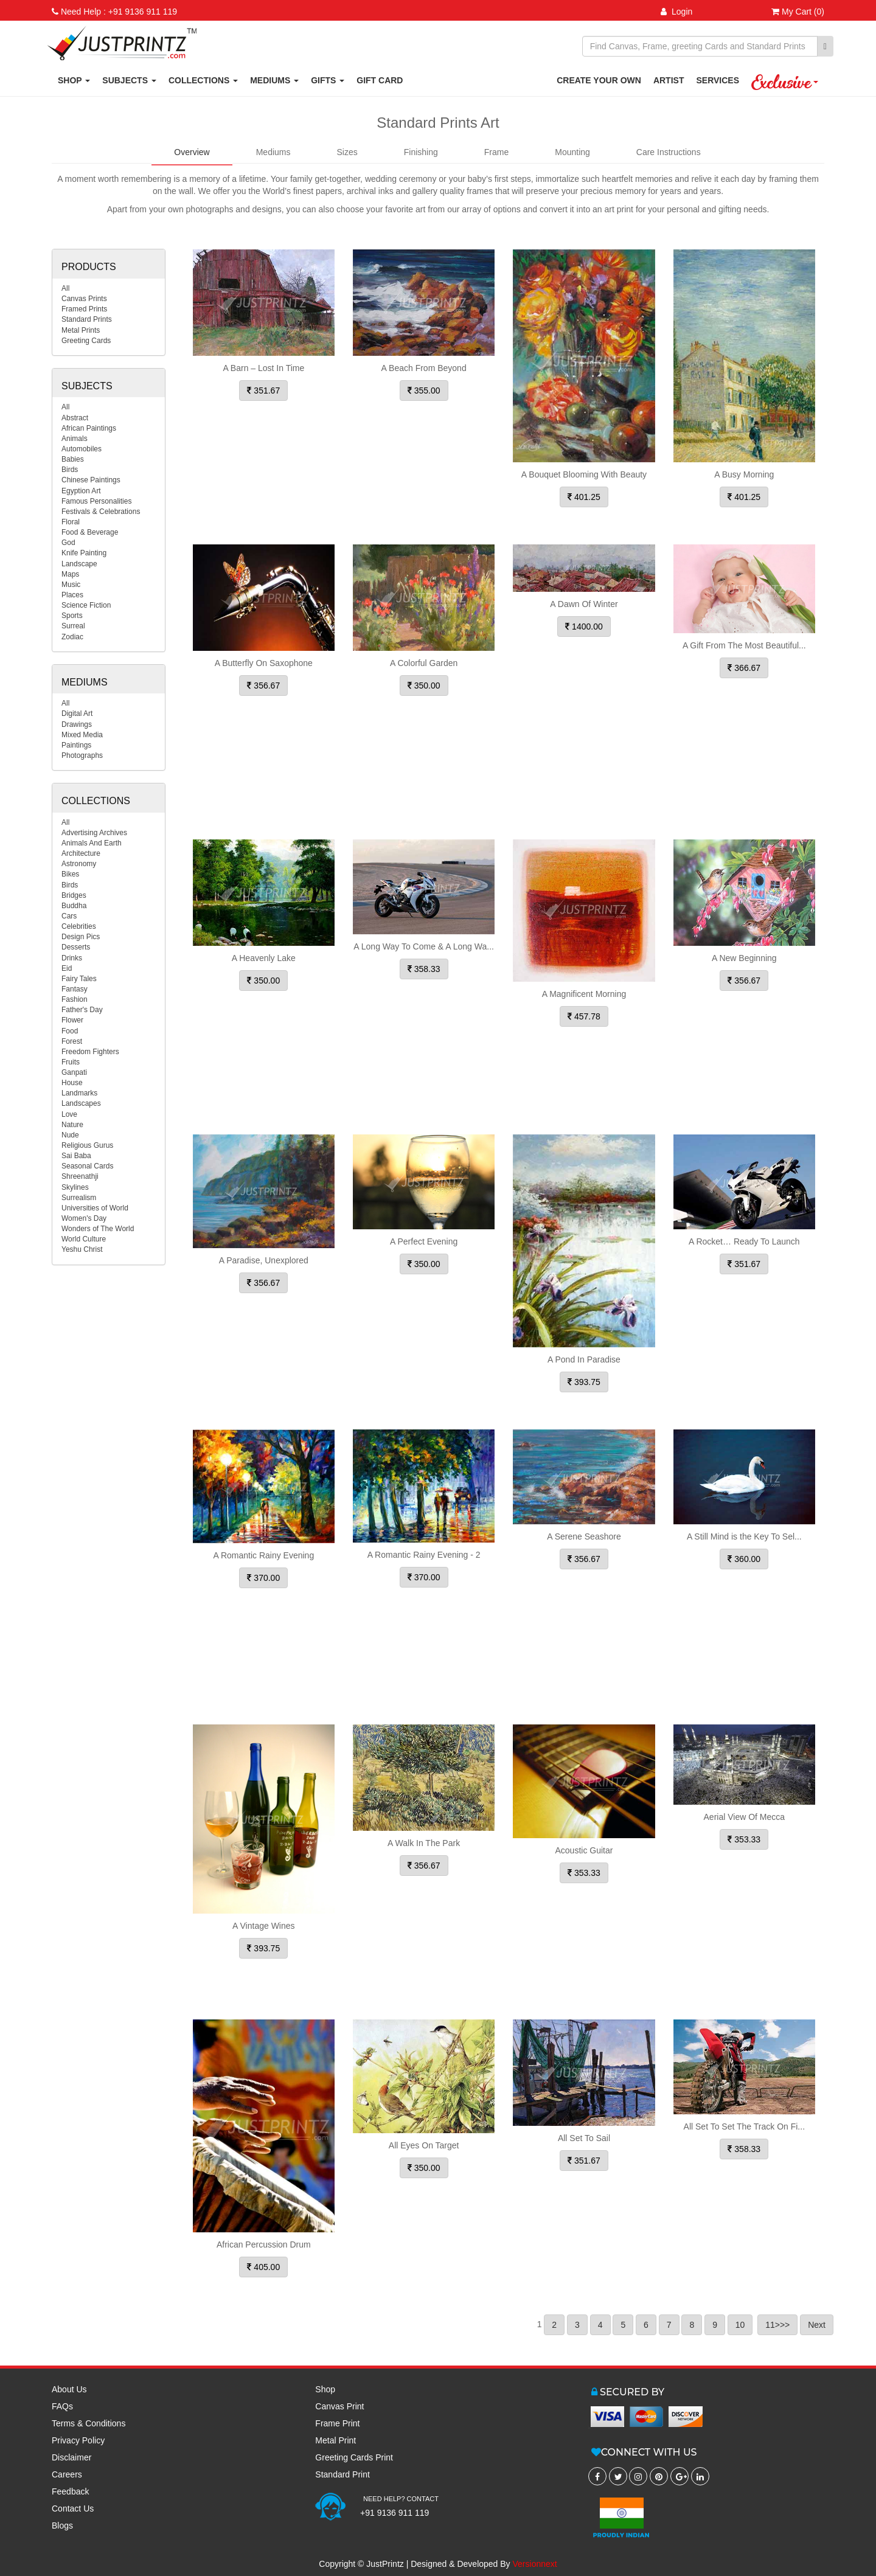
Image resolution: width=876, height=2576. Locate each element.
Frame (496, 152)
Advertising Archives (94, 832)
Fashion (74, 999)
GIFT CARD (379, 80)
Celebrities (78, 926)
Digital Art (76, 713)
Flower (72, 1020)
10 (740, 2325)
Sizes (347, 152)
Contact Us (73, 2508)
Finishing (421, 152)
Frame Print (337, 2423)
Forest (71, 1041)
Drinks (71, 958)
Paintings (76, 745)
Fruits (70, 1062)
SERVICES (717, 80)
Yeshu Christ (82, 1249)
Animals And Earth (91, 843)
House (72, 1082)
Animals (74, 438)
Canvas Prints (84, 298)
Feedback (70, 2491)
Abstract (74, 418)
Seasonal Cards (87, 1166)
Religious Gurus (87, 1145)
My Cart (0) (797, 11)
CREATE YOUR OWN (599, 80)
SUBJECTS (129, 80)
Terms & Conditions (88, 2423)
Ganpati (74, 1072)
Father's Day (82, 1009)
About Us (69, 2389)
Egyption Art (81, 491)
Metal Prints (80, 330)
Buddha (73, 905)
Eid (66, 968)
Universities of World (94, 1208)
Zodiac (72, 637)
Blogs (62, 2525)
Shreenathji (80, 1176)
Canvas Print (339, 2406)
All (65, 288)
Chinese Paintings (90, 480)
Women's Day (83, 1218)
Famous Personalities (96, 501)
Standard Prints (86, 319)
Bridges (73, 895)
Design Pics (80, 936)
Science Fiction (86, 605)
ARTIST (668, 80)
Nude (70, 1135)
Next (817, 2325)
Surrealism (78, 1197)
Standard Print (342, 2474)
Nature (72, 1124)
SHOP (74, 80)
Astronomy (78, 863)
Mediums (273, 152)
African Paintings (88, 428)
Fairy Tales (79, 978)
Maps (70, 574)
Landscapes (81, 1103)
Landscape (79, 564)
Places (72, 595)
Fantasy (74, 989)
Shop (325, 2389)
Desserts (75, 947)
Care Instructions (668, 152)
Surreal (73, 626)
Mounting (572, 152)
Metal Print (335, 2440)
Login (676, 11)
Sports (72, 615)
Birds (69, 469)
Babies (72, 459)
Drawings (76, 724)
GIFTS (327, 80)
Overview (191, 152)
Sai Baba (76, 1155)
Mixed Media (82, 735)
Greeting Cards (86, 340)
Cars (69, 916)
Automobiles (81, 449)
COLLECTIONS (203, 80)
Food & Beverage (89, 532)
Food (69, 1031)
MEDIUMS (274, 80)
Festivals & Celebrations (100, 511)
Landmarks (79, 1093)
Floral (70, 522)
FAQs (62, 2406)
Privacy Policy (78, 2440)
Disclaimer (71, 2457)
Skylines (75, 1187)
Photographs (82, 755)
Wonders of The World (97, 1228)
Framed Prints (84, 309)
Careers (67, 2474)
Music (70, 584)
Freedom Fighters (90, 1051)
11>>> (777, 2325)
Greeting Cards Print (354, 2457)
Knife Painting (83, 553)
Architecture (80, 853)
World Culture (83, 1239)
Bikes (70, 874)
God (68, 542)
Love (69, 1114)
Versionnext (535, 2564)
